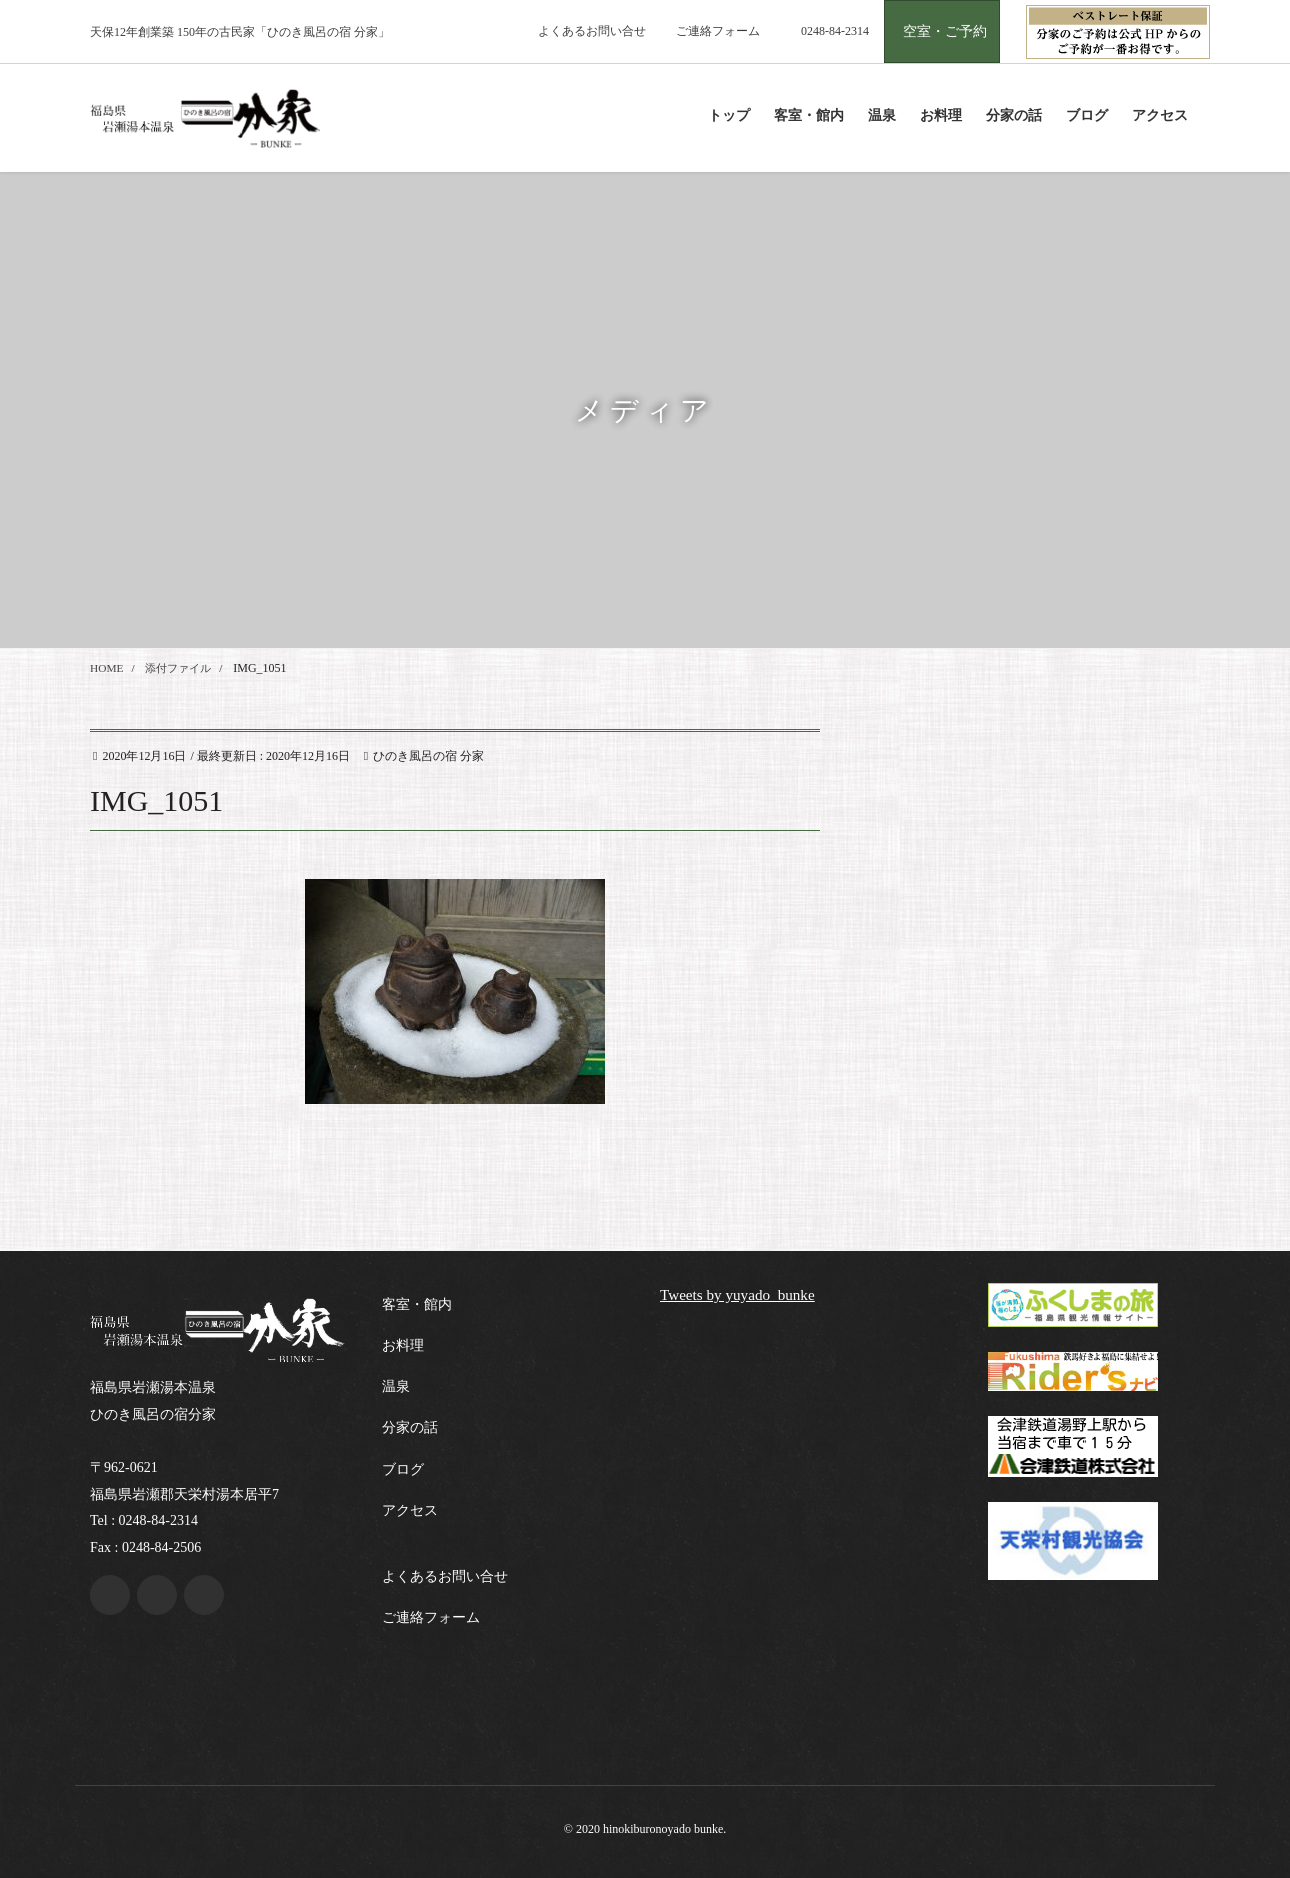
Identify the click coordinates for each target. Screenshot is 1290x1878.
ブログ (403, 1469)
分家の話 (410, 1427)
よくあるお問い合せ (592, 31)
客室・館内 (417, 1304)
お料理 (403, 1345)
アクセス (410, 1510)
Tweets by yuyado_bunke (741, 1294)
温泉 (396, 1386)
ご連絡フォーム (718, 31)
